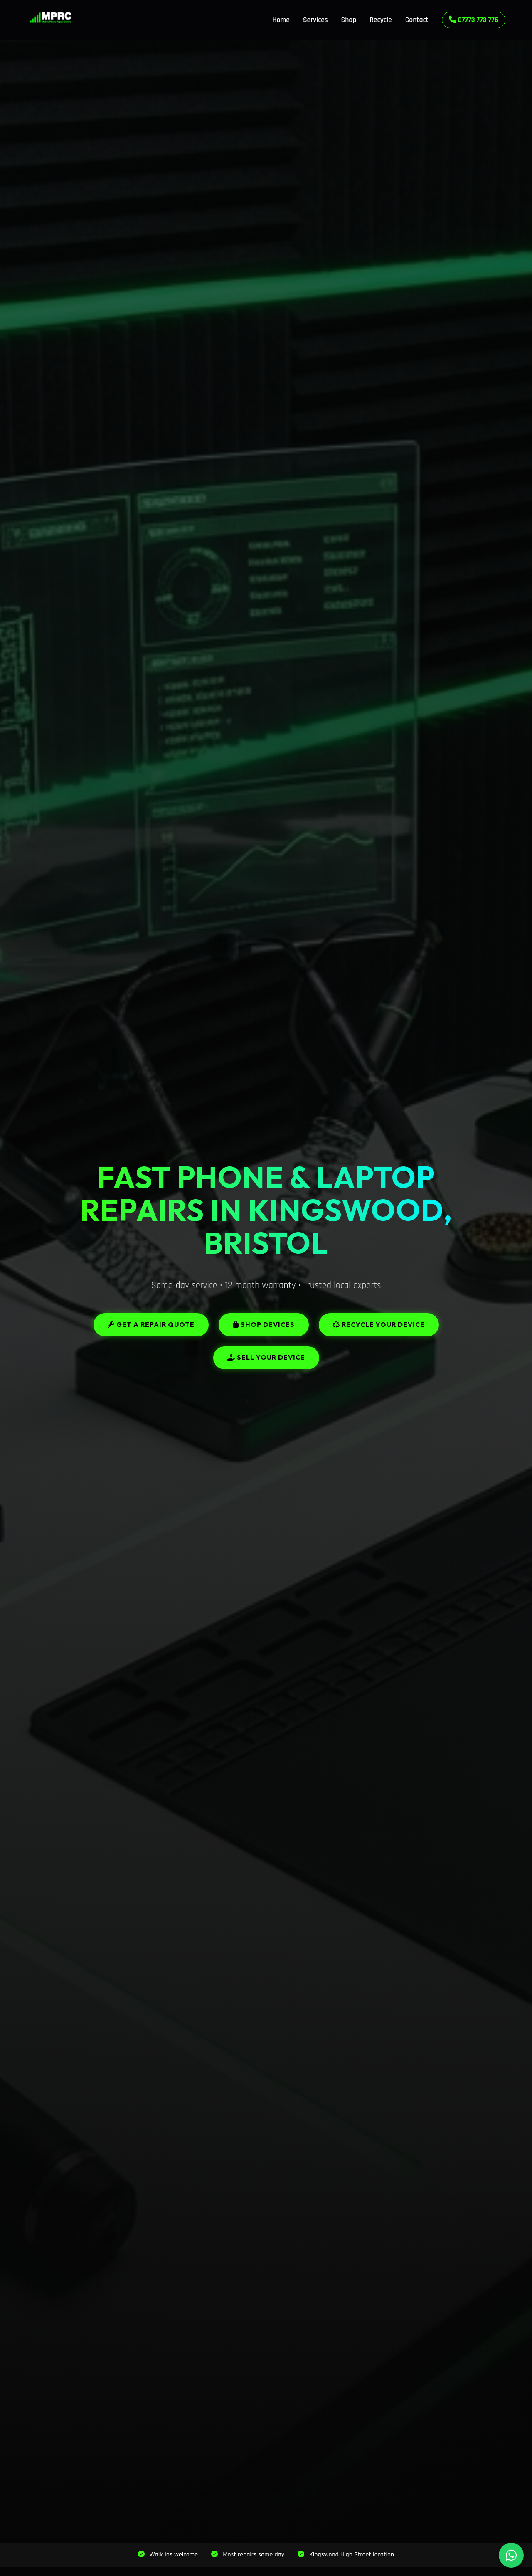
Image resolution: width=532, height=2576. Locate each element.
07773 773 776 (473, 20)
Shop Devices (264, 1324)
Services (315, 20)
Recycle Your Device (379, 1324)
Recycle (380, 20)
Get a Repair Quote (151, 1324)
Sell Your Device (266, 1357)
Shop (349, 20)
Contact (417, 20)
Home (281, 20)
